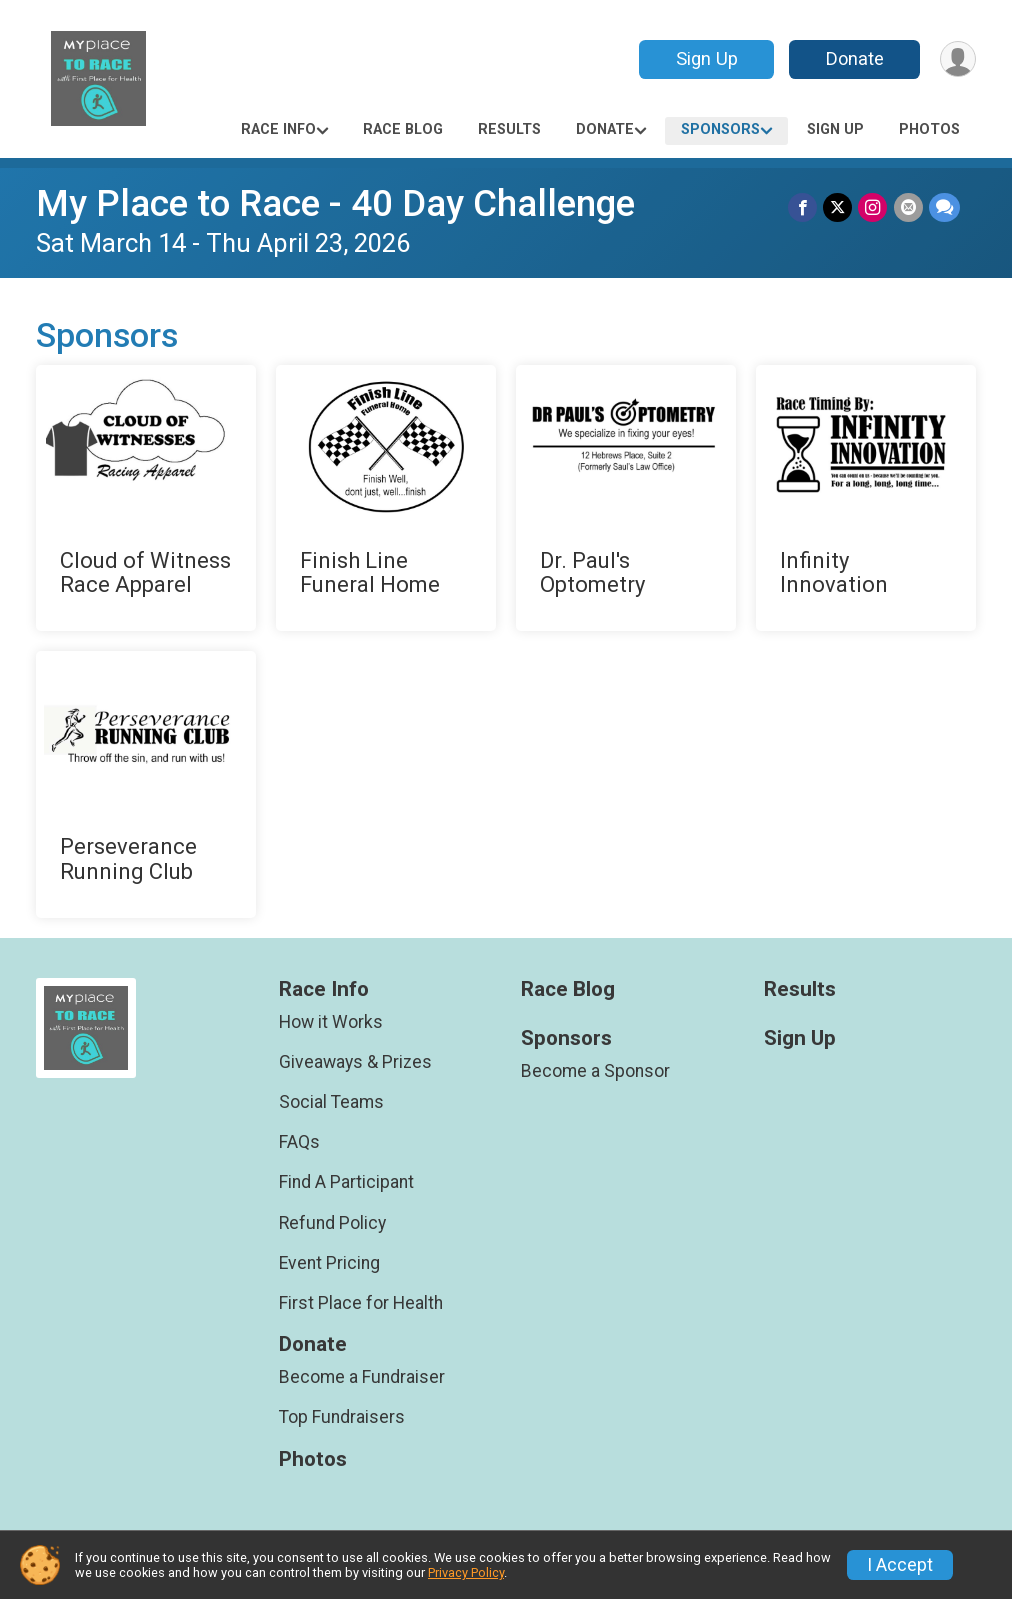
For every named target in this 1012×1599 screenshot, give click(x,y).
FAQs (299, 1142)
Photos (929, 129)
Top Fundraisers (342, 1417)
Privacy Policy (466, 1572)
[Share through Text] (944, 207)
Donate (854, 58)
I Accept (900, 1565)
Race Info (278, 129)
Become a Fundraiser (362, 1377)
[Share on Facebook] (803, 207)
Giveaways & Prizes (355, 1062)
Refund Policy (332, 1223)
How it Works (331, 1022)
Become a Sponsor (595, 1071)
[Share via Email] (908, 207)
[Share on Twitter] (838, 207)
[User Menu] (957, 59)
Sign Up (706, 58)
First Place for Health (361, 1303)
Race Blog (403, 129)
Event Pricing (329, 1263)
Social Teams (331, 1102)
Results (509, 129)
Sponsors (720, 129)
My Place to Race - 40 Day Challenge (335, 203)
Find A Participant (346, 1182)
